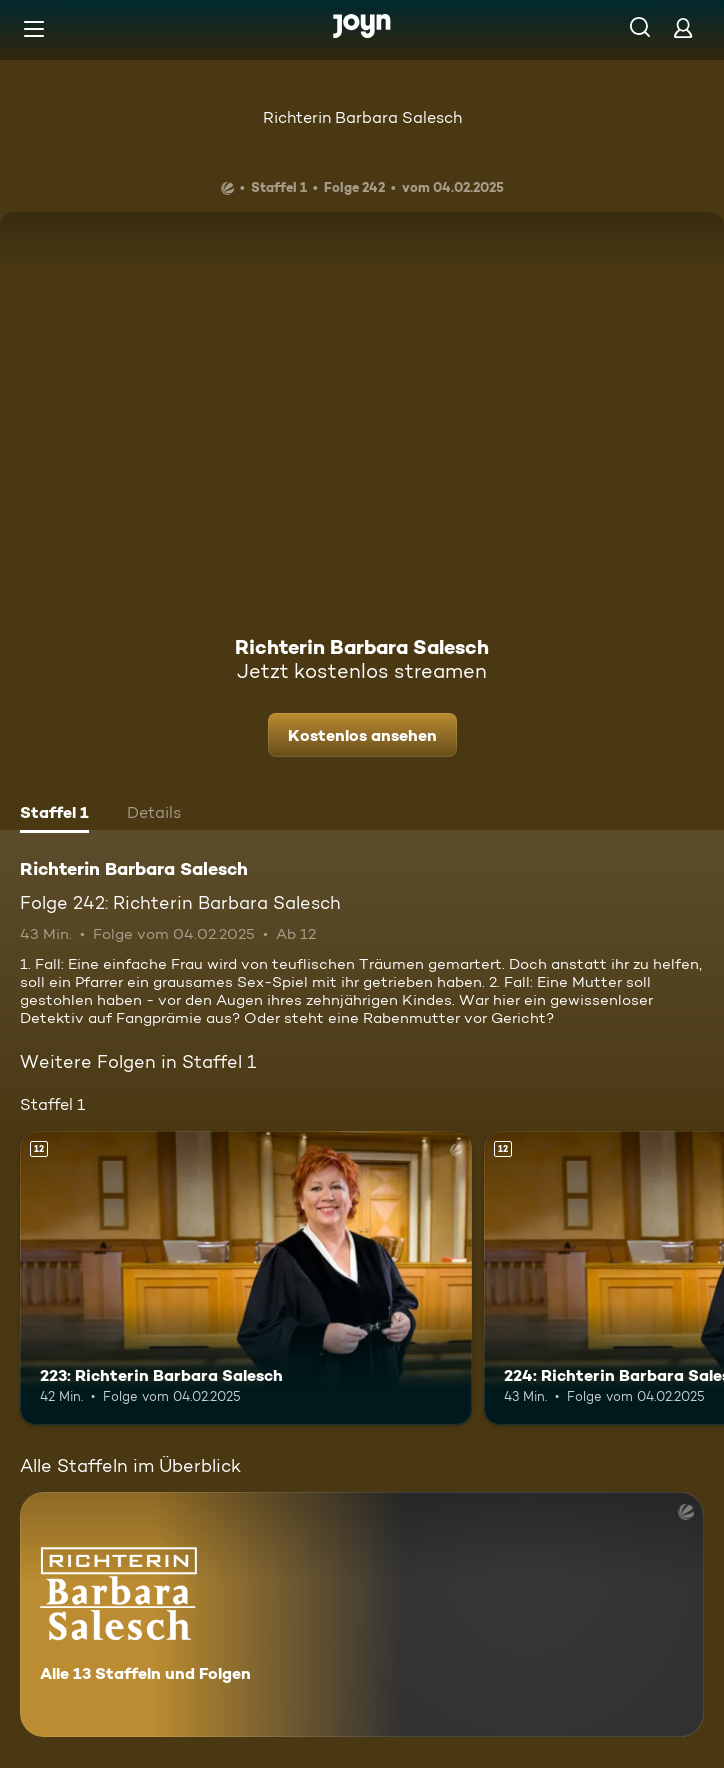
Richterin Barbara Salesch (362, 117)
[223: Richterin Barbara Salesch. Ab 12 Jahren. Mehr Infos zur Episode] (246, 1278)
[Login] (683, 27)
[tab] (54, 815)
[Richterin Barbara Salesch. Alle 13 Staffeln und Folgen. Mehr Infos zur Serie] (362, 1614)
